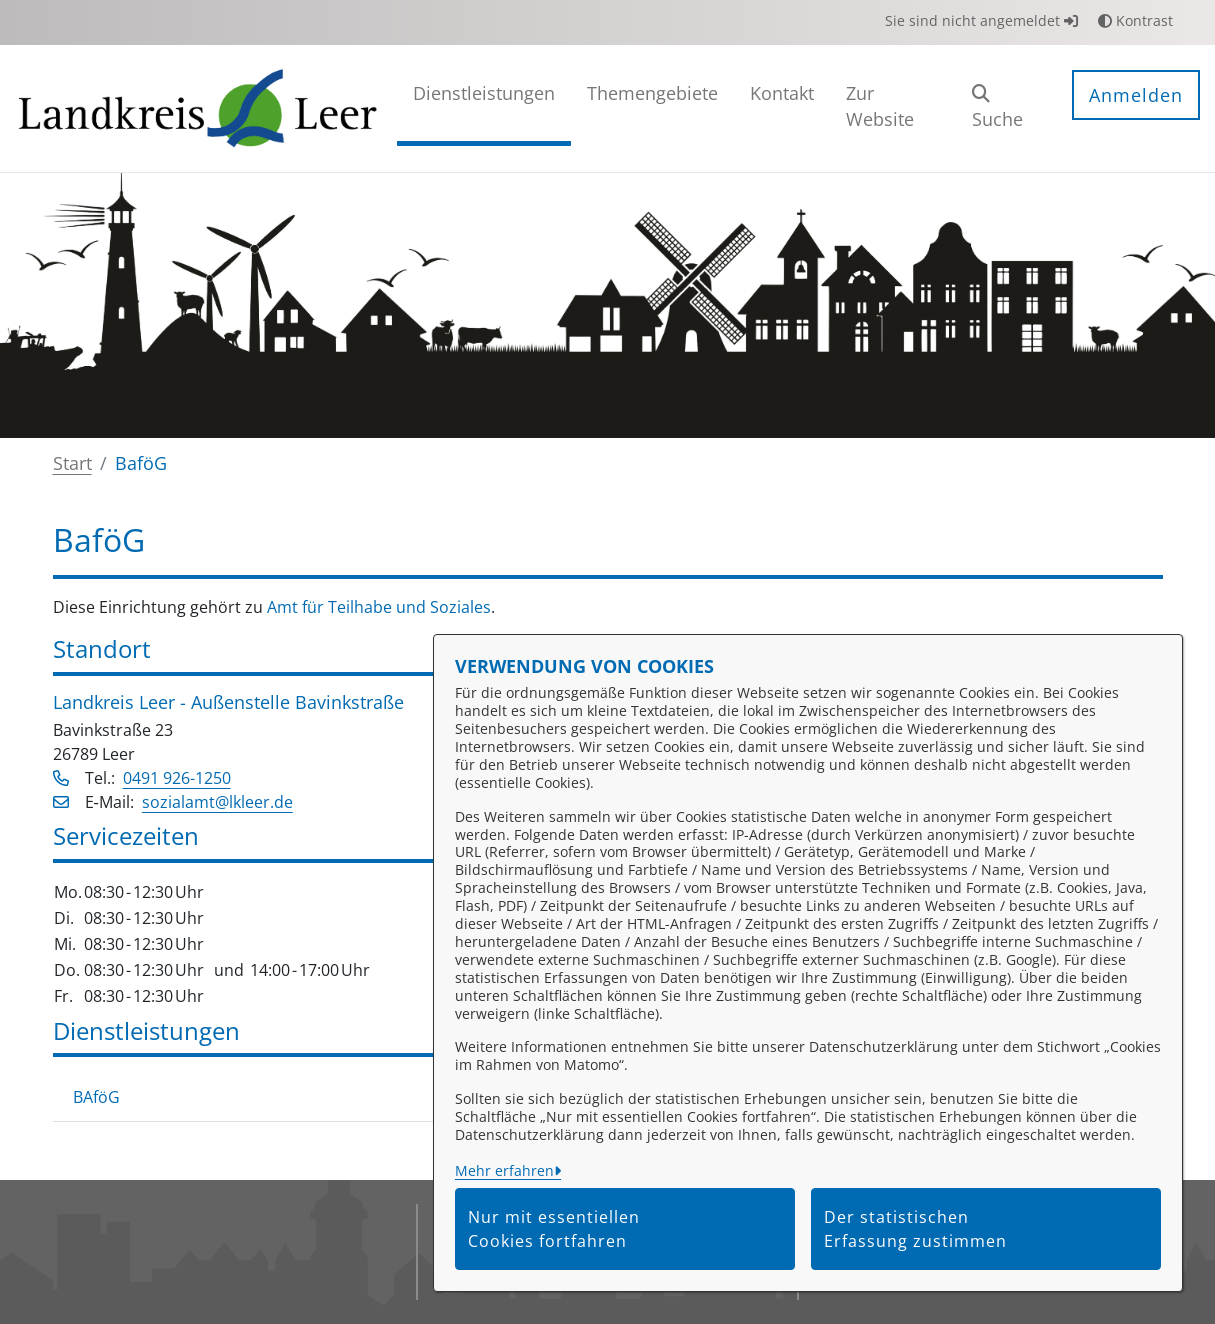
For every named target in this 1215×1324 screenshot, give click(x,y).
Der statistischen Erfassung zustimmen (915, 1229)
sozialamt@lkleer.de (217, 802)
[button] (1006, 108)
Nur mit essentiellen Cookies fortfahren (554, 1229)
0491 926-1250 (177, 778)
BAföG (96, 1097)
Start (72, 463)
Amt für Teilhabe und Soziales (379, 607)
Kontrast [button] (1135, 20)
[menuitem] (484, 108)
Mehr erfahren (504, 1170)
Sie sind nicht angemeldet (981, 20)
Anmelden (1136, 95)
